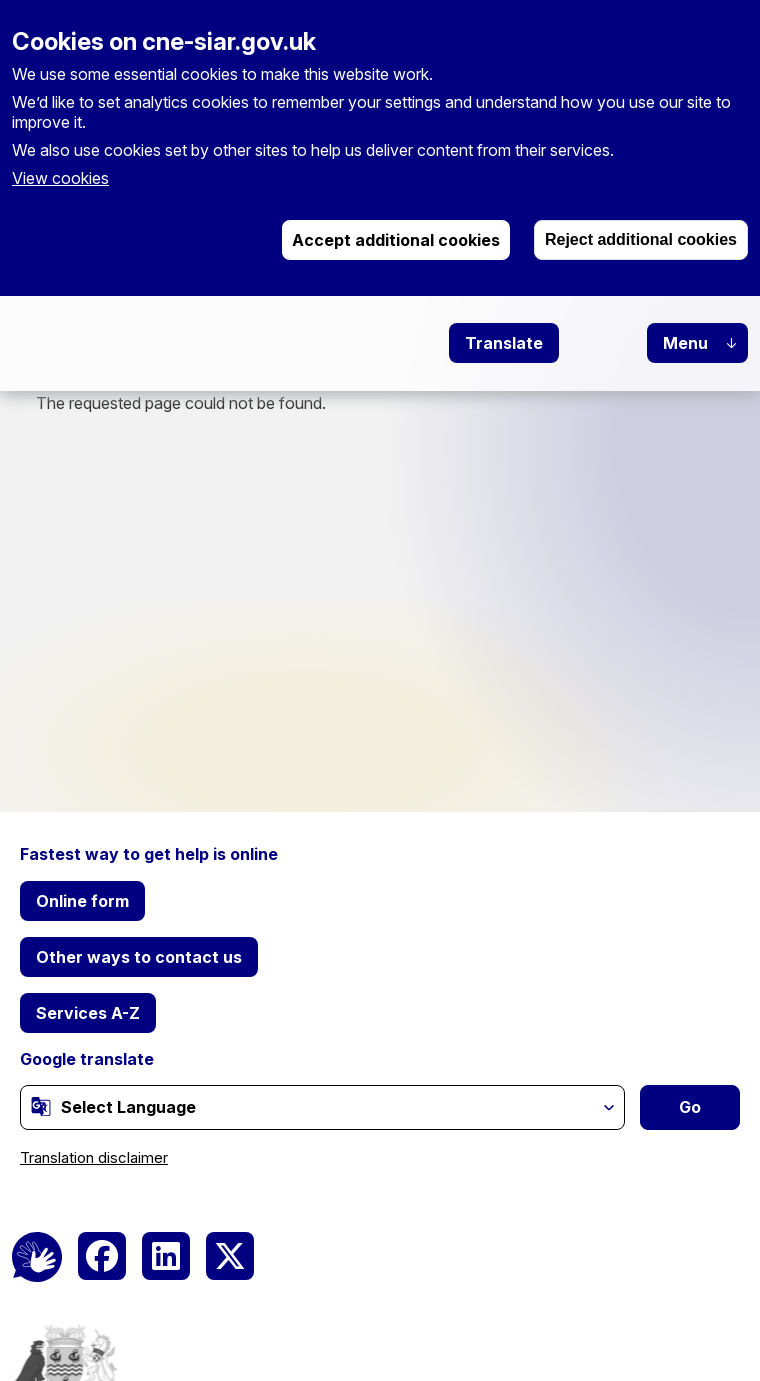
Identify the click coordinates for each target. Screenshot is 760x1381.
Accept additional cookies (396, 240)
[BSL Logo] (37, 1257)
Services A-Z (88, 1013)
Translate (504, 343)
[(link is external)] (41, 1106)
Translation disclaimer (94, 1157)
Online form (82, 901)
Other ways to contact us (139, 957)
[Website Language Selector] (322, 1107)
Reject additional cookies (641, 239)
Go (690, 1107)
